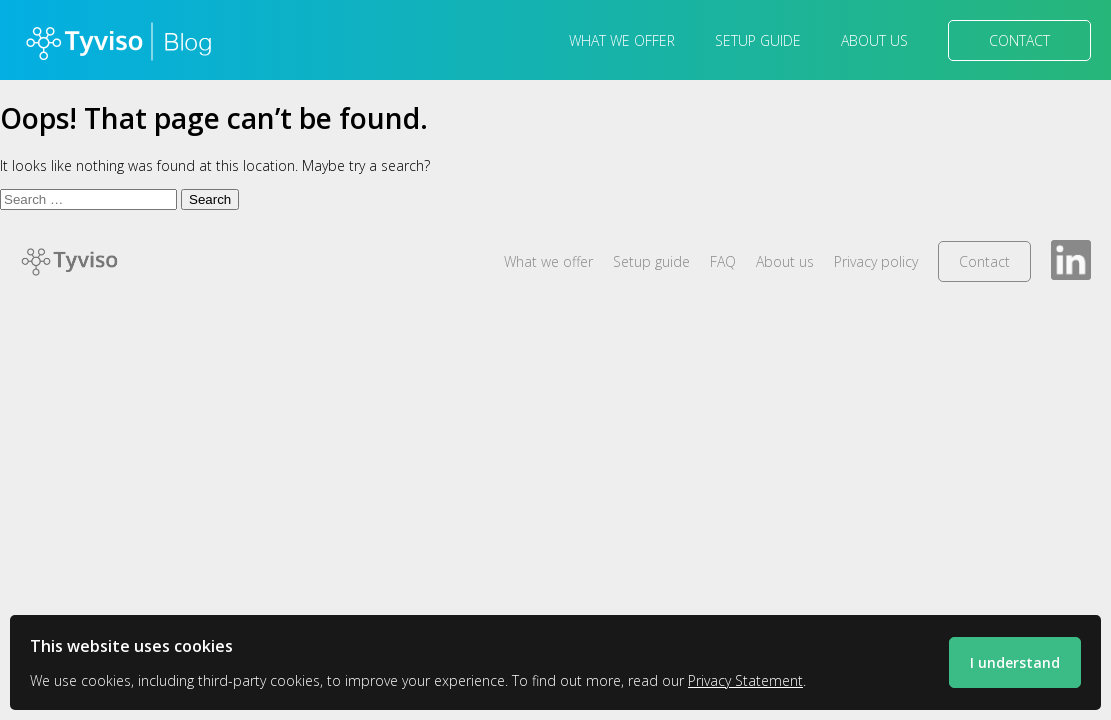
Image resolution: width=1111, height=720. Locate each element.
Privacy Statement (745, 680)
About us (874, 40)
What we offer (622, 40)
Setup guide (758, 40)
